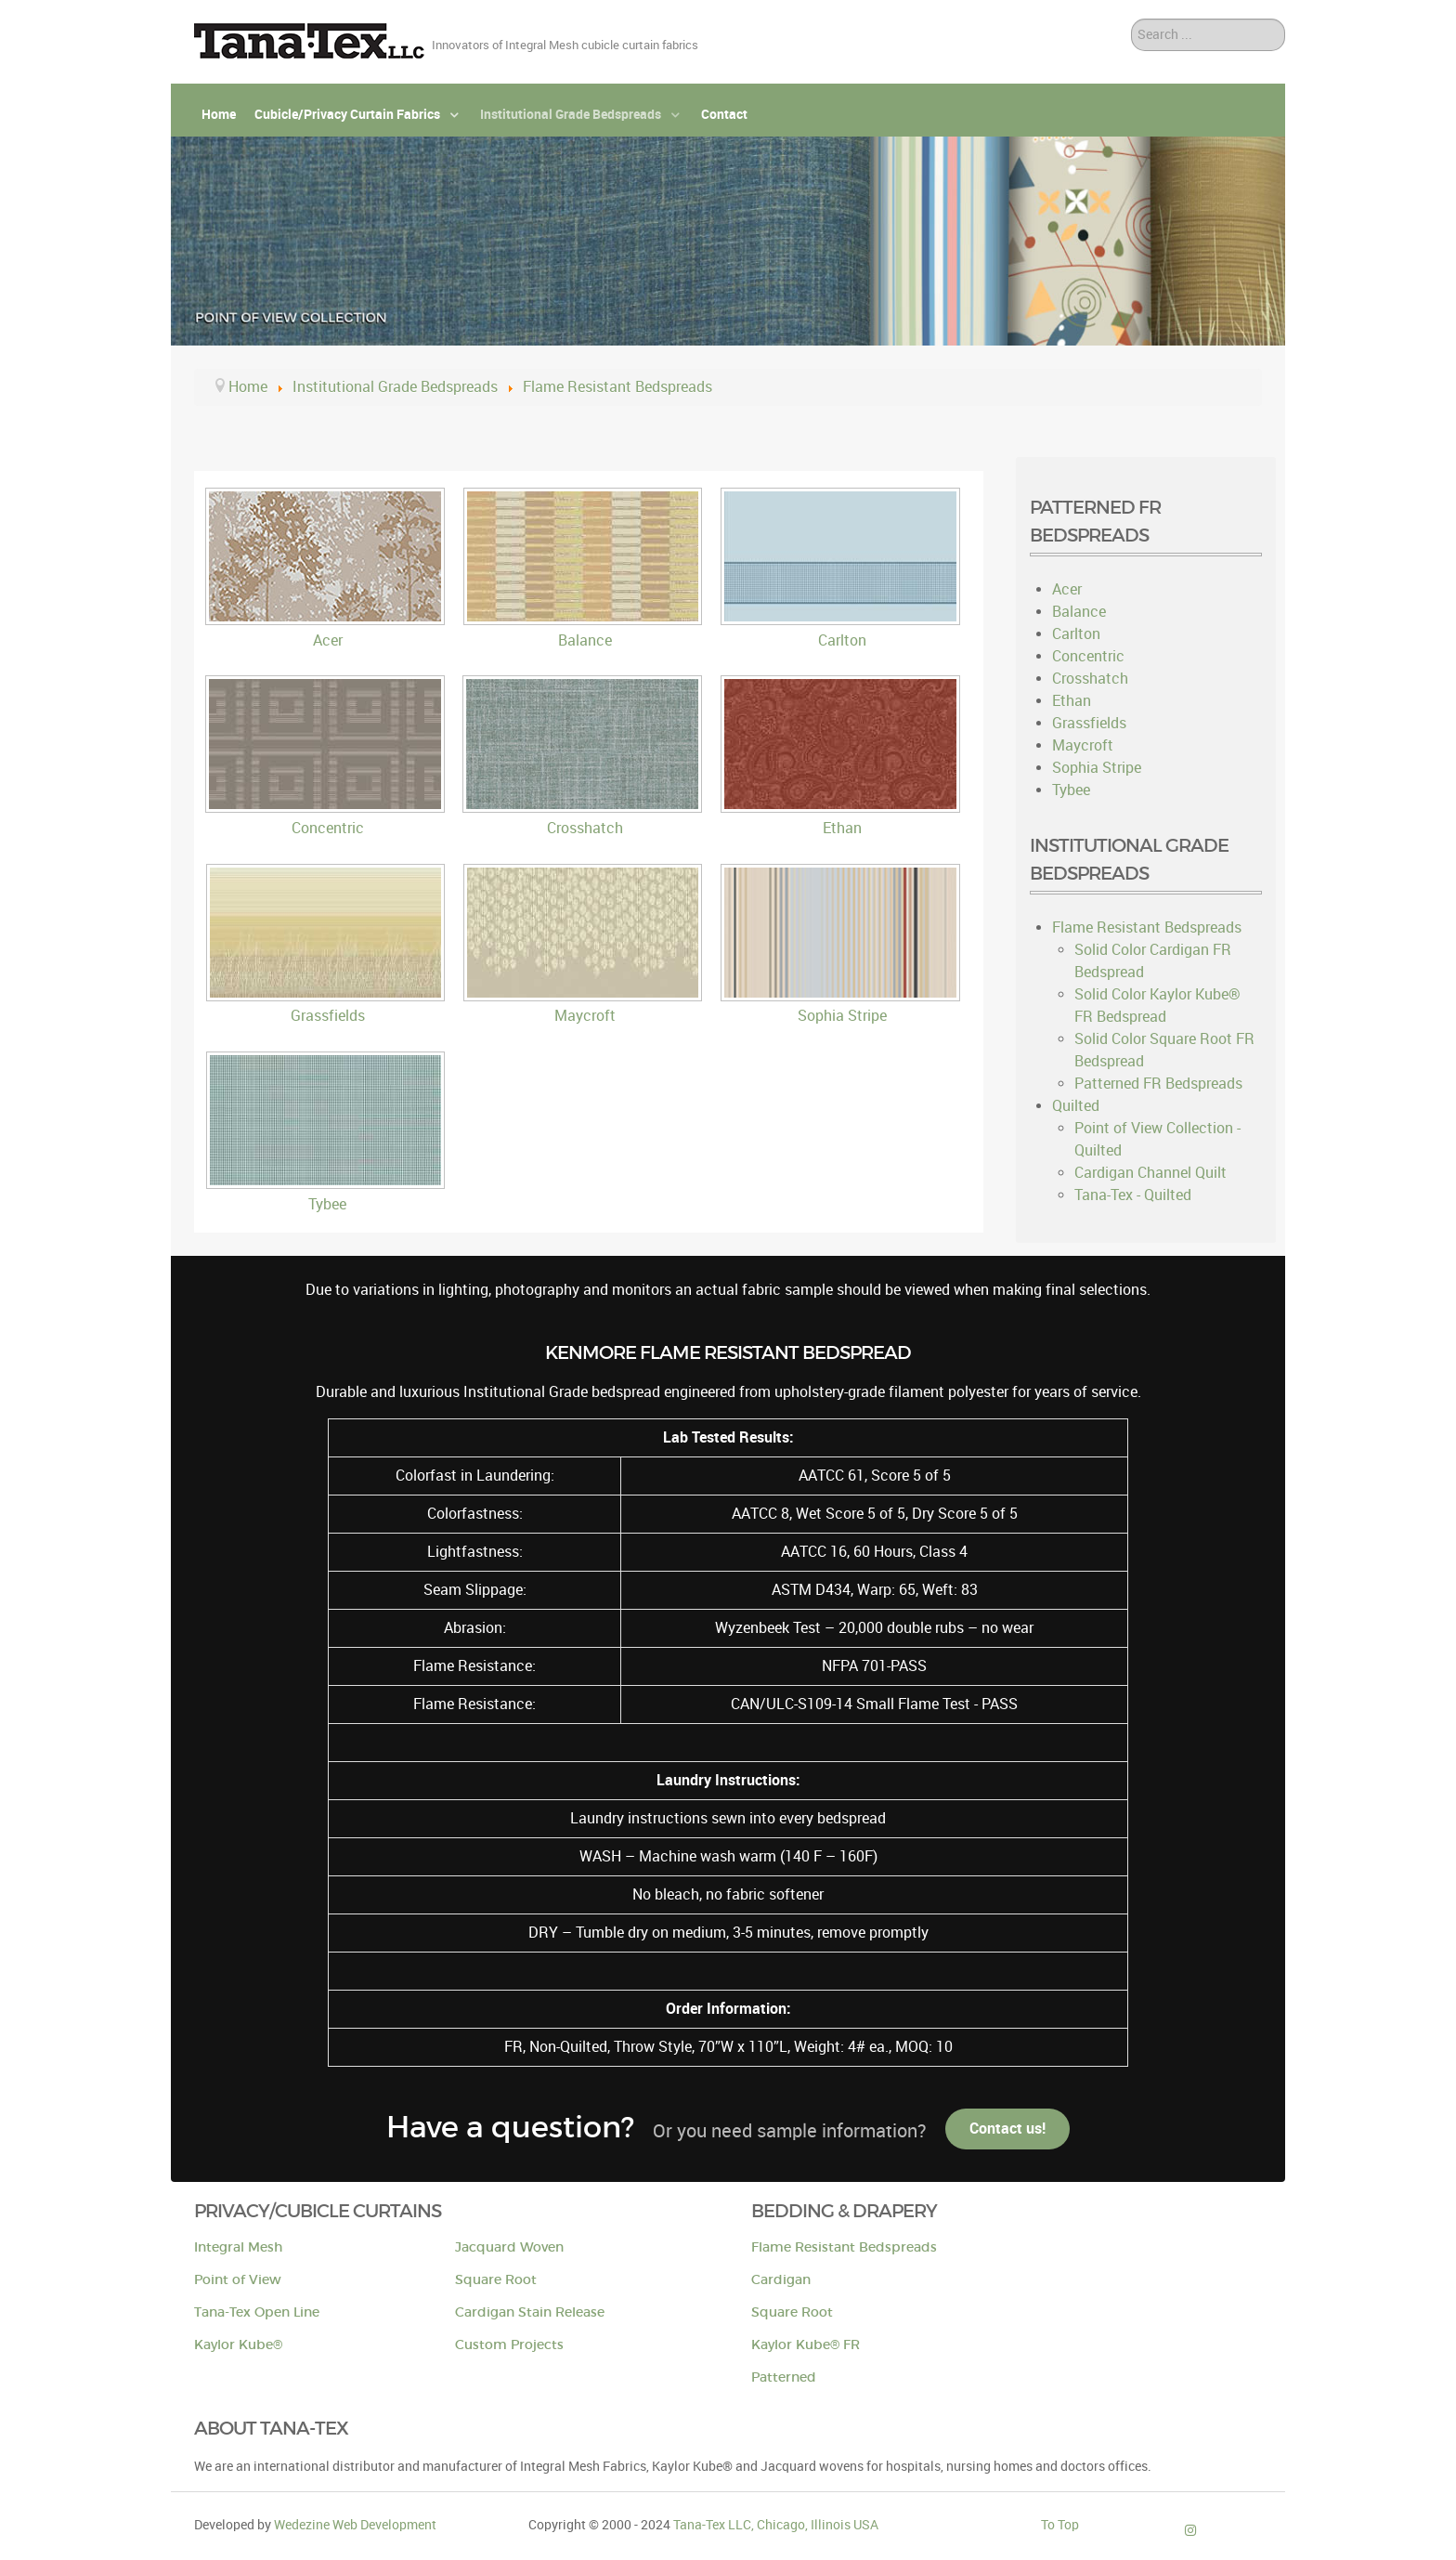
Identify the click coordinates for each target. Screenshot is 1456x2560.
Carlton (842, 640)
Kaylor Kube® (238, 2345)
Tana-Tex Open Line (256, 2312)
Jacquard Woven (509, 2247)
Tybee (327, 1204)
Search (1131, 19)
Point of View (237, 2280)
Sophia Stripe (842, 1016)
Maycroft (585, 1016)
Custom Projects (509, 2345)
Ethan (842, 828)
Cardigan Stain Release (529, 2312)
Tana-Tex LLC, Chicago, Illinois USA (775, 2524)
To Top (1060, 2524)
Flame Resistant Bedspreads (844, 2247)
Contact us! (1007, 2128)
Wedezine (355, 2524)
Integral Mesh (238, 2247)
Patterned (783, 2377)
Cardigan (781, 2280)
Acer (328, 640)
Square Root (496, 2280)
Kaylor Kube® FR (805, 2345)
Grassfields (328, 1016)
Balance (585, 640)
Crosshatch (585, 828)
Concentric (328, 828)
